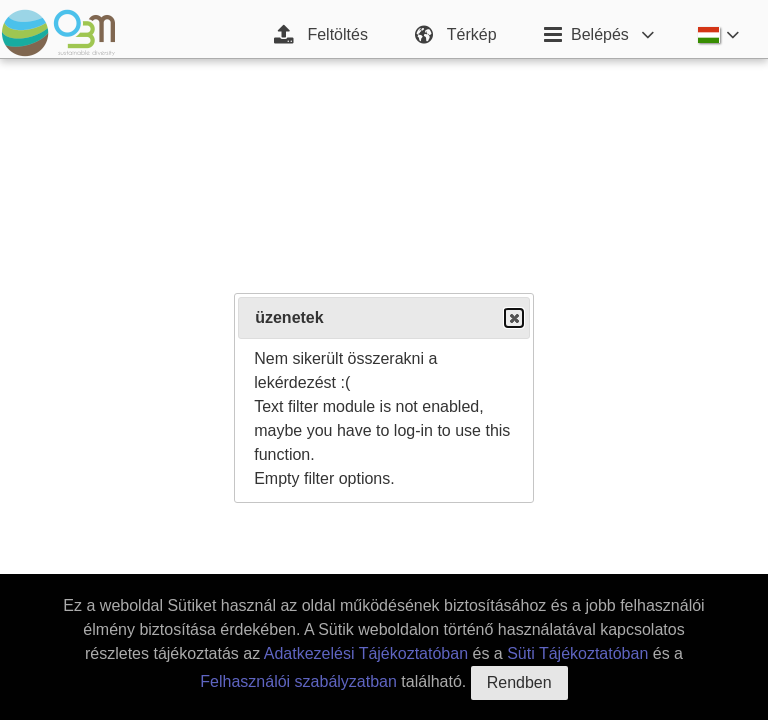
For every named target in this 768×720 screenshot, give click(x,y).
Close (513, 318)
